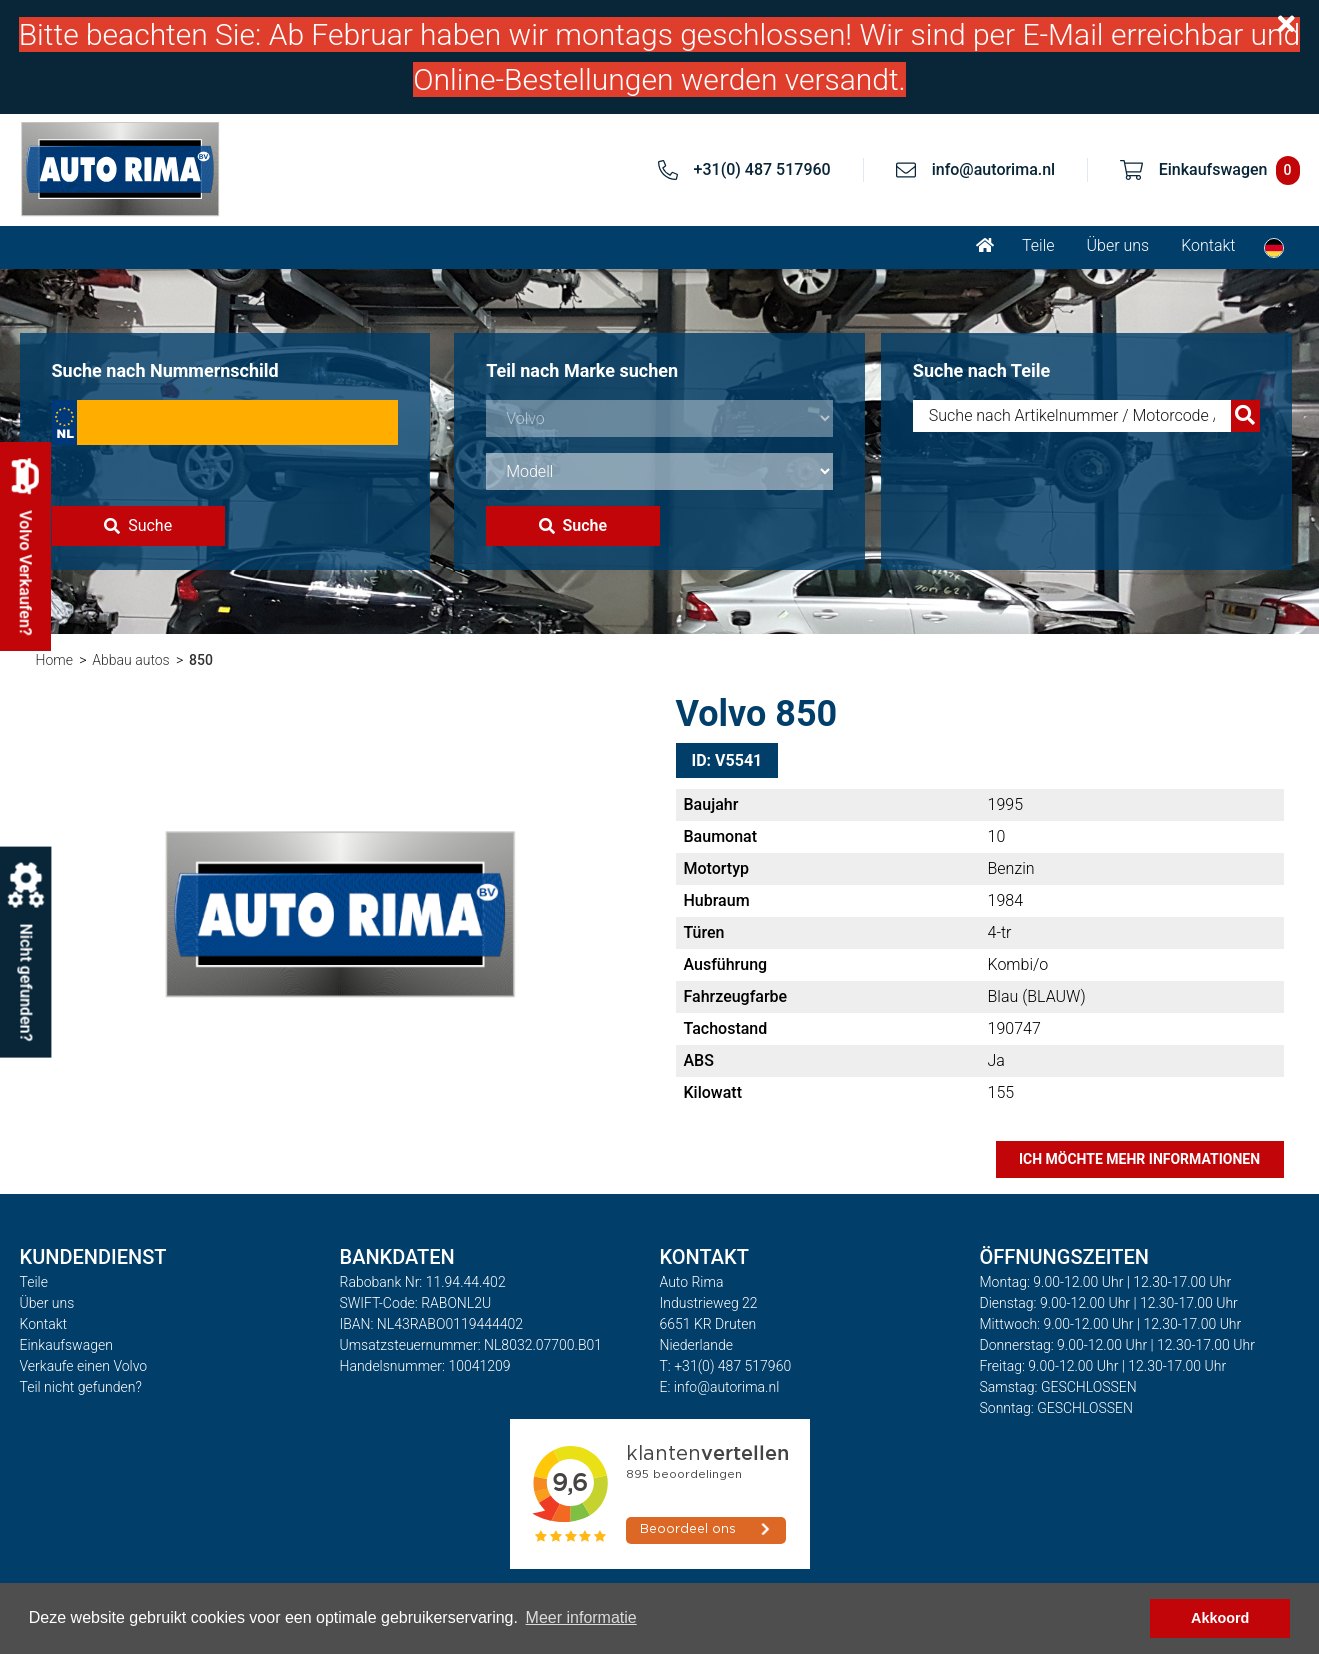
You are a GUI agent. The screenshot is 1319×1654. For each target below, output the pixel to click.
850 (201, 660)
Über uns (1118, 245)
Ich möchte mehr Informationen (1139, 1159)
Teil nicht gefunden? (81, 1387)
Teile (1038, 245)
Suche (138, 525)
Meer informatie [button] (581, 1617)
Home (54, 660)
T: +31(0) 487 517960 (726, 1366)
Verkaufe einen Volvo (84, 1366)
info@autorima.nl (994, 169)
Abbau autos (130, 660)
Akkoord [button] (1220, 1618)
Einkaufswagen (66, 1345)
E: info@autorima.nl (720, 1387)
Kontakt (1208, 245)
